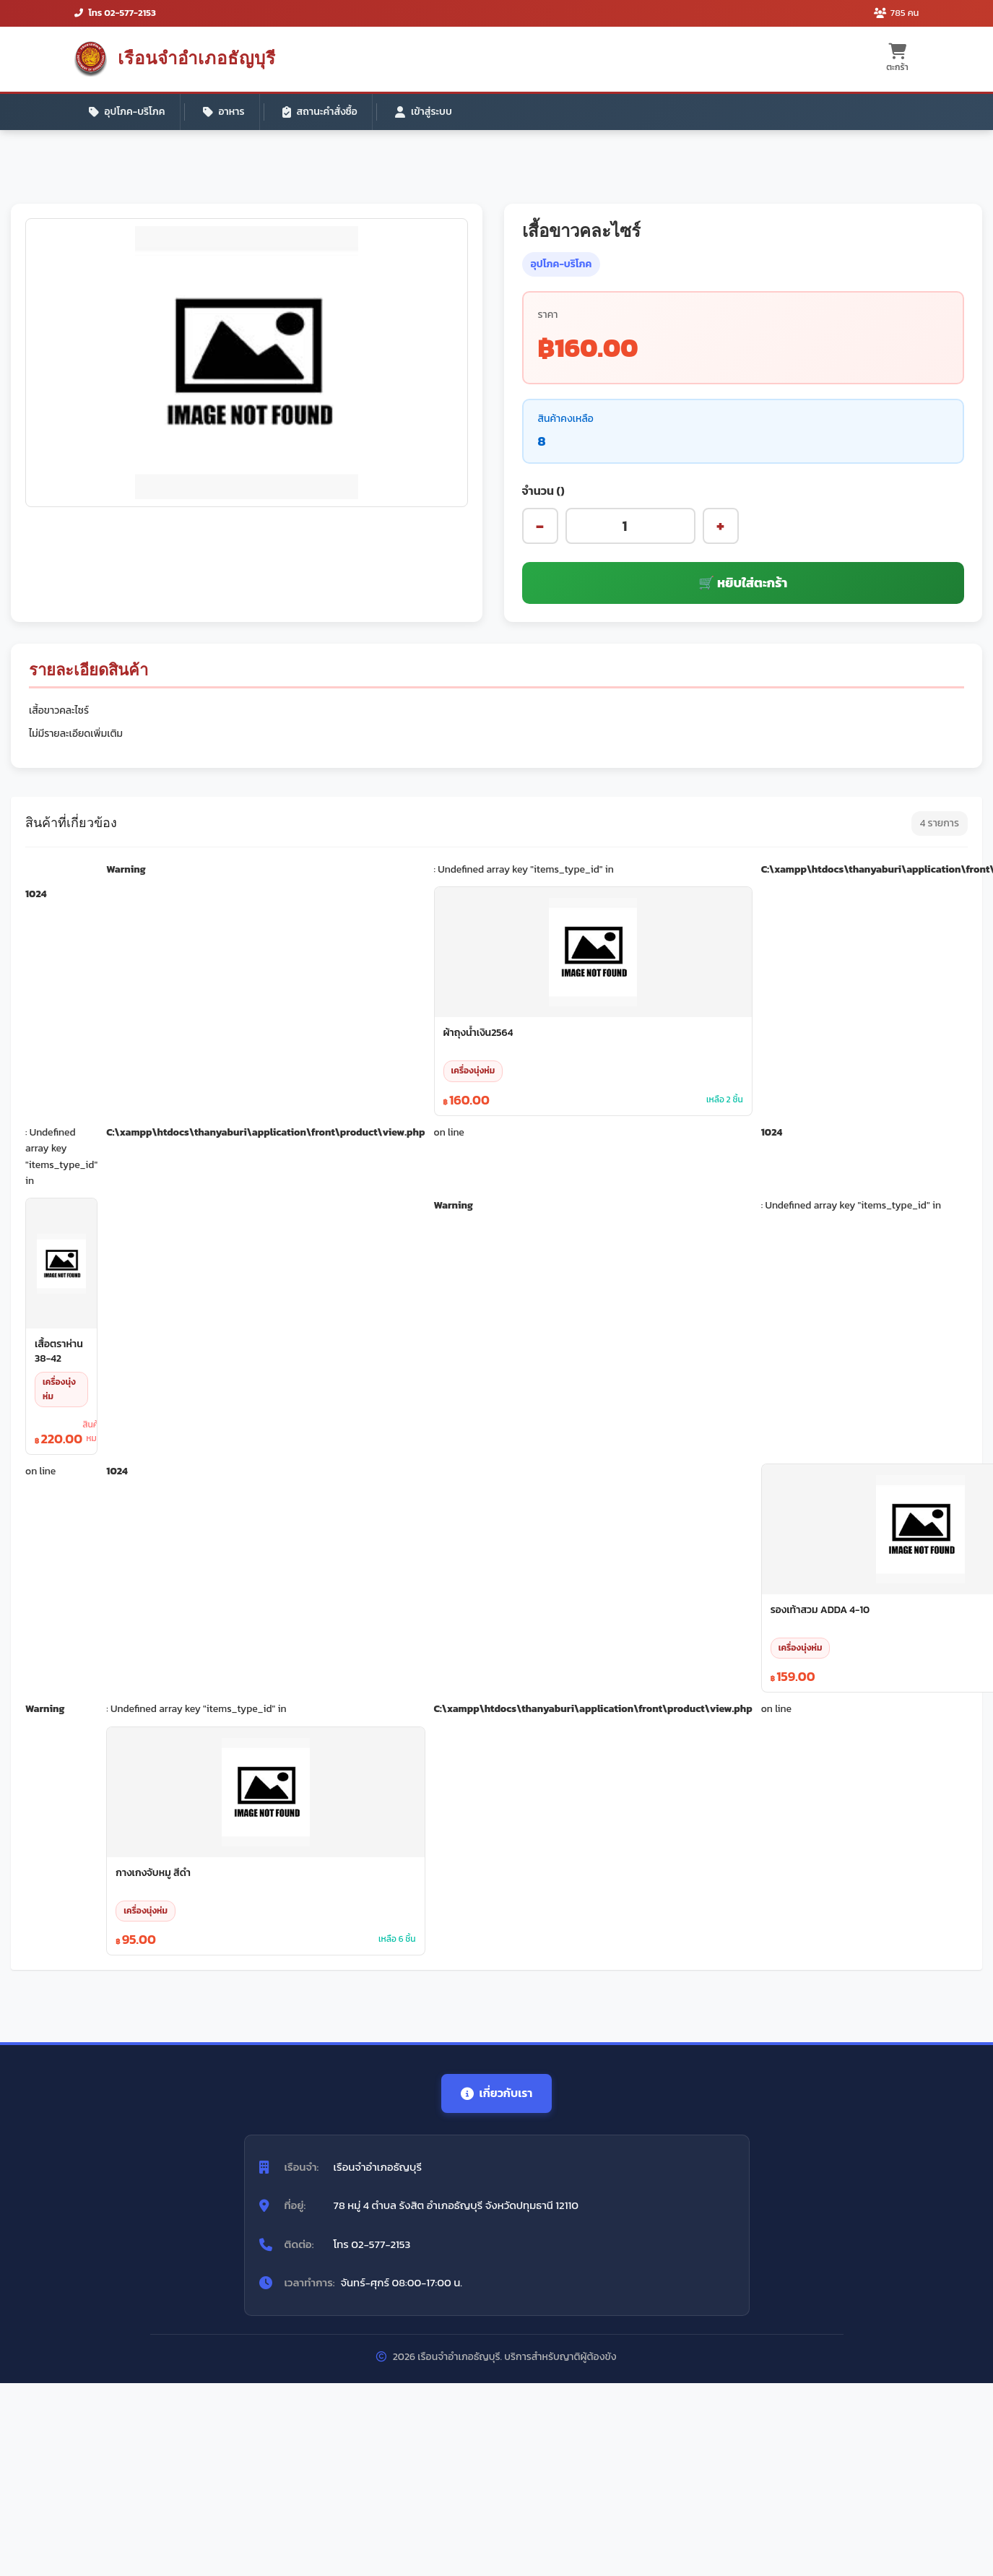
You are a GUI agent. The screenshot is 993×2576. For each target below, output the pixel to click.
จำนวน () (543, 490)
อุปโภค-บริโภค (127, 111)
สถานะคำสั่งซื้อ (319, 111)
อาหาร (224, 111)
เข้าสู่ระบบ (423, 111)
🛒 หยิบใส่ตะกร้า (742, 582)
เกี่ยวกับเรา (497, 2092)
